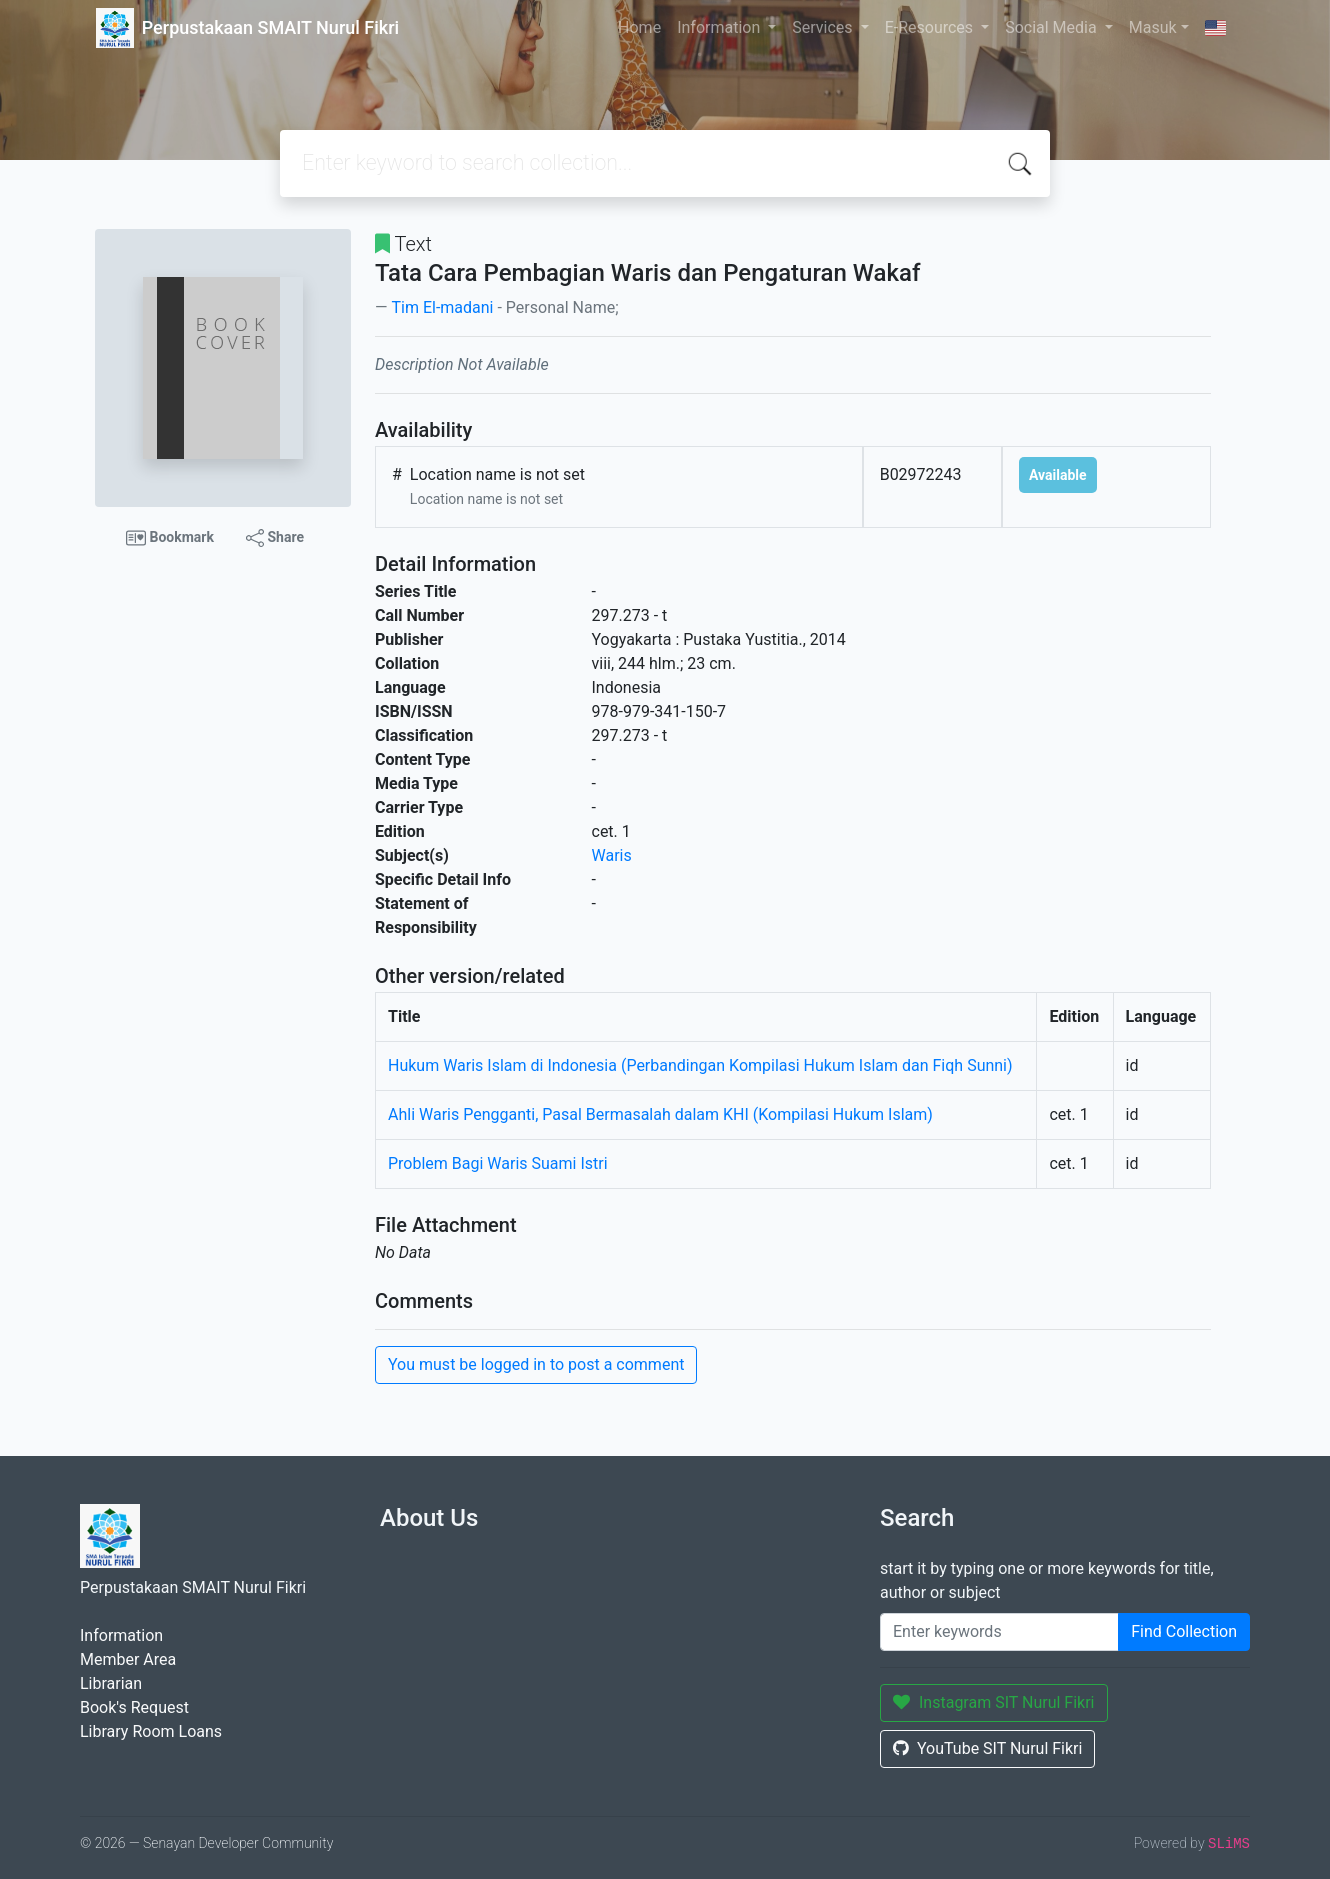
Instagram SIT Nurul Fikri (994, 1702)
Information (720, 27)
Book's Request (134, 1707)
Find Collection (1184, 1631)
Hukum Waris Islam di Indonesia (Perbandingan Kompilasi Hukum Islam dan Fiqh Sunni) (700, 1065)
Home (639, 27)
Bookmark (170, 538)
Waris (612, 855)
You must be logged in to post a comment (536, 1364)
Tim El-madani (442, 307)
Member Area (128, 1659)
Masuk (1153, 27)
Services (824, 27)
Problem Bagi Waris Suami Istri (498, 1163)
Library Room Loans (151, 1731)
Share (275, 538)
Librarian (111, 1683)
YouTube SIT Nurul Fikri (987, 1748)
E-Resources (931, 27)
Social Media (1053, 27)
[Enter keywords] (999, 1632)
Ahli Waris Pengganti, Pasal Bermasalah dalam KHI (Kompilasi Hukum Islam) (660, 1114)
